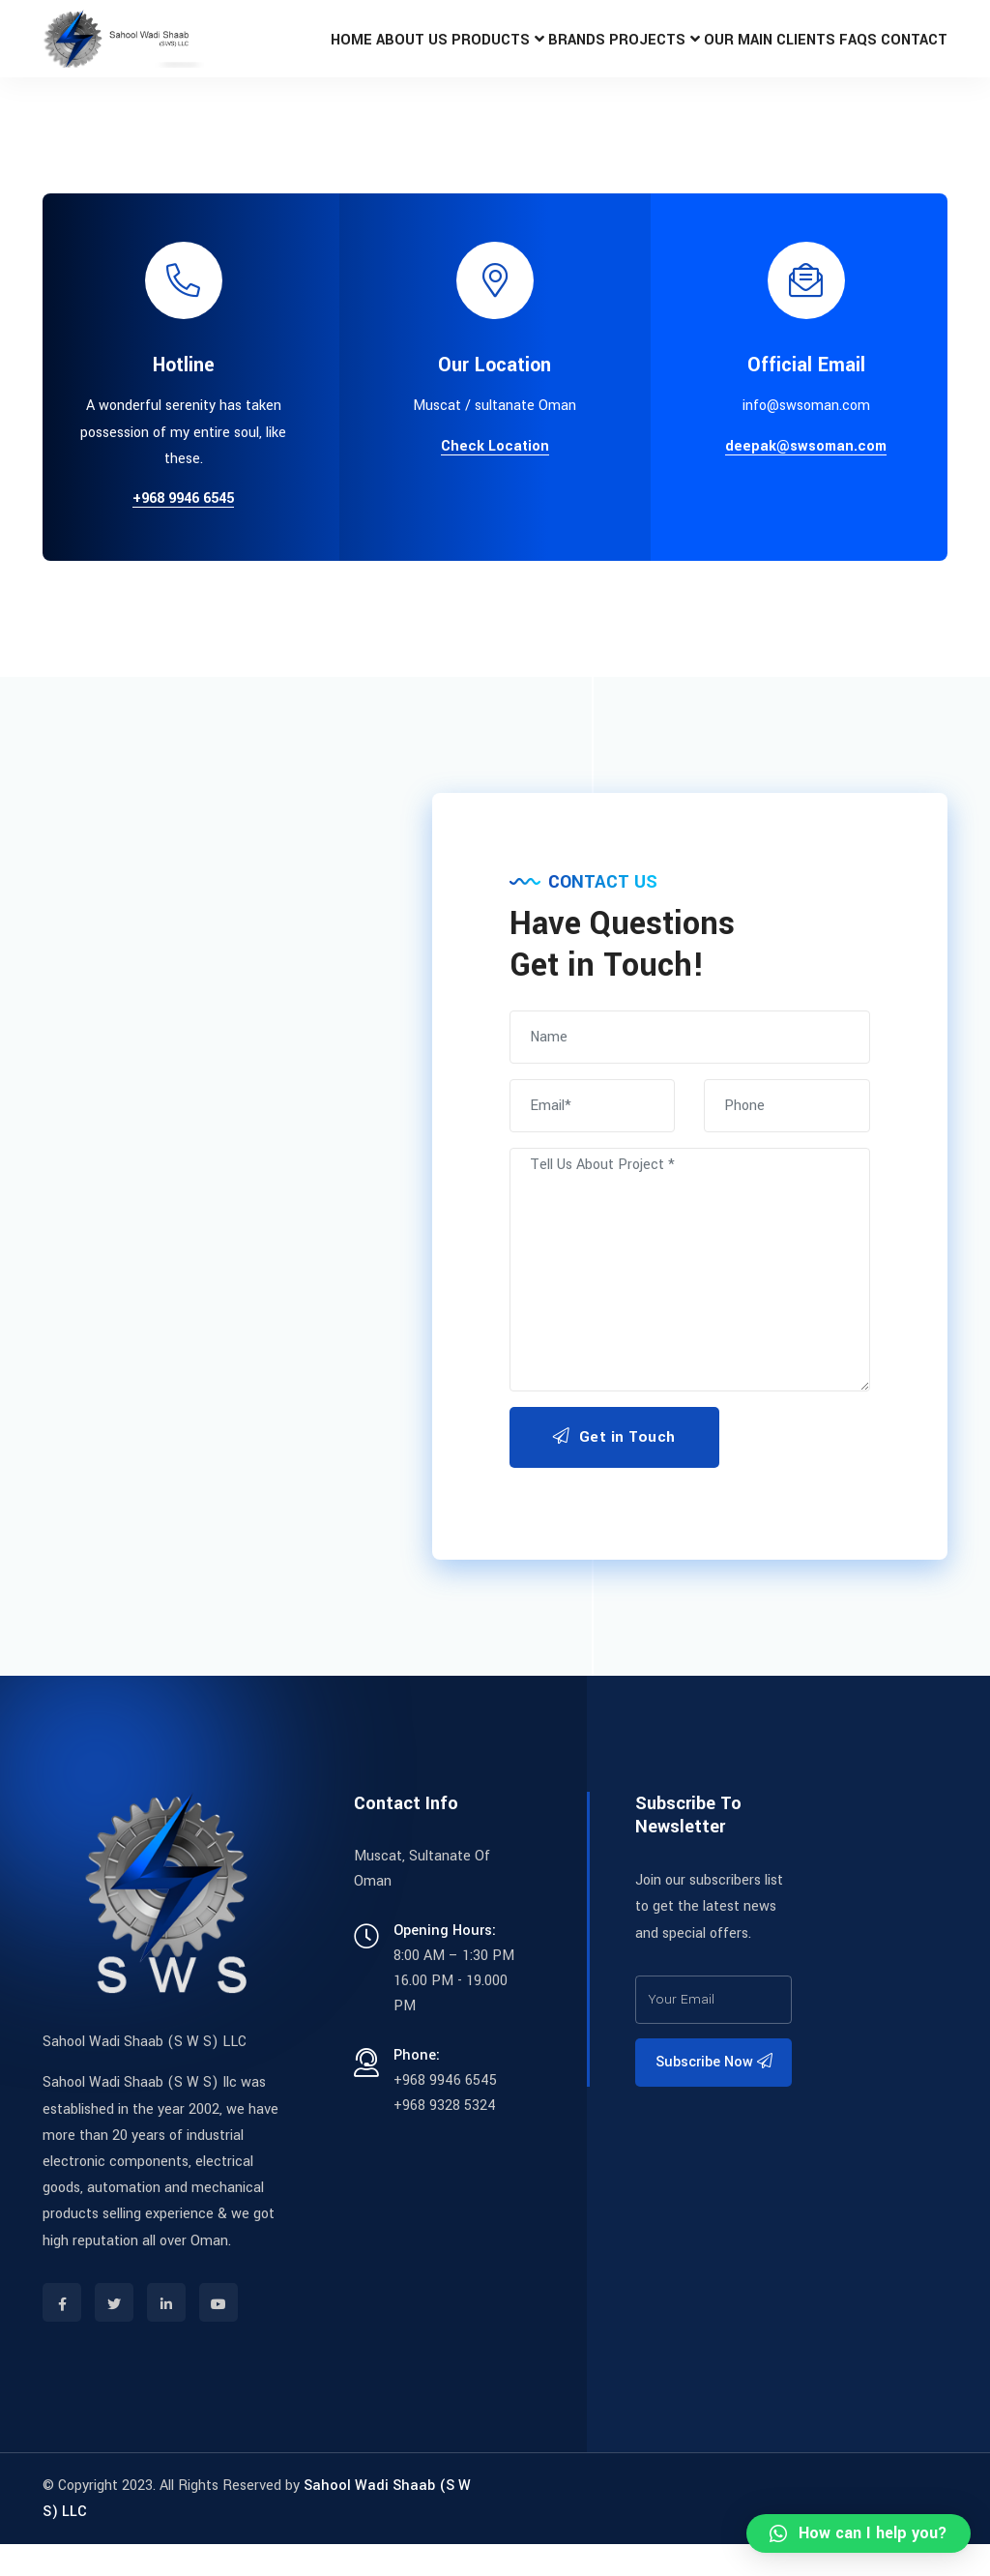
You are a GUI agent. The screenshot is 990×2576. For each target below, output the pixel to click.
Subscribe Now (713, 2094)
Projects (626, 55)
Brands (548, 55)
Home (303, 55)
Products (456, 55)
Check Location (495, 479)
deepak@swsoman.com (806, 479)
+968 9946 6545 (183, 531)
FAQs (845, 55)
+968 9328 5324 (444, 2137)
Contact (910, 55)
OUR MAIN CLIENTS (750, 55)
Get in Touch (614, 1468)
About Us (371, 55)
